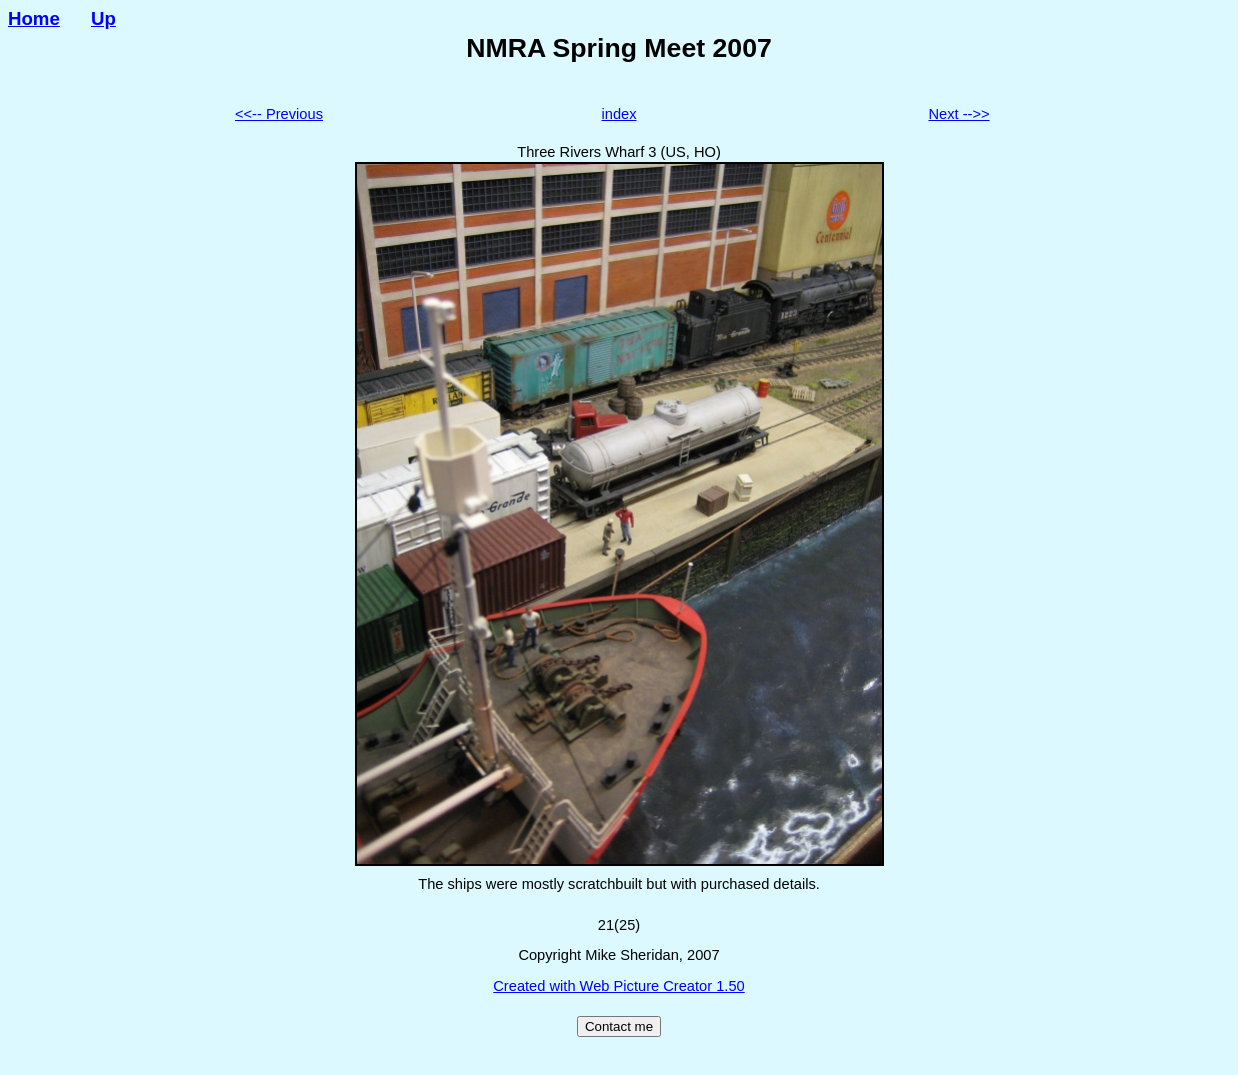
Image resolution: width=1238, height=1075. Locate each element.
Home (34, 18)
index (618, 114)
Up (103, 18)
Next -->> (958, 114)
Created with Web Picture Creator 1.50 (618, 986)
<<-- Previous (279, 114)
